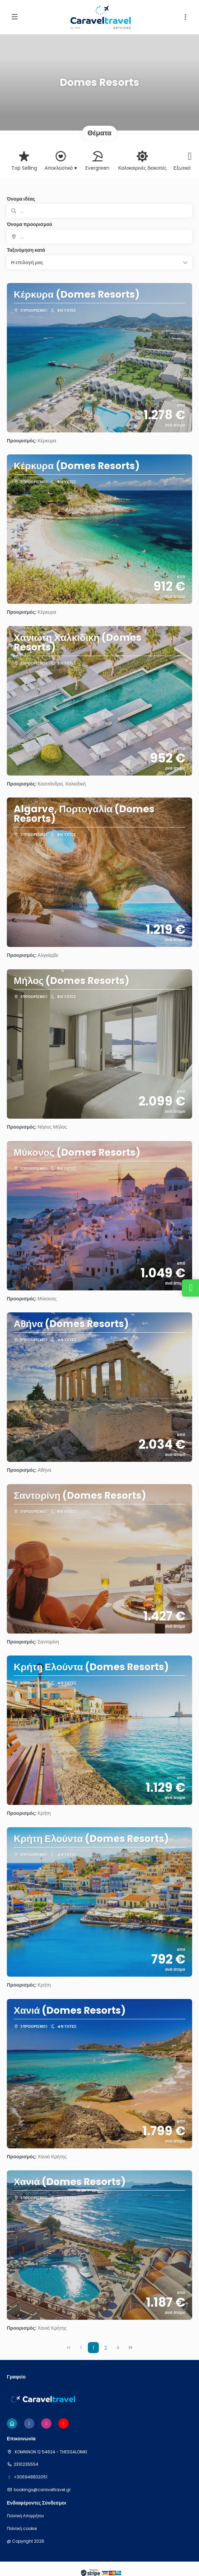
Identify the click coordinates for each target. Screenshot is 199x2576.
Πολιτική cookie (22, 2528)
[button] (185, 17)
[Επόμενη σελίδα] (118, 2347)
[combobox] (99, 237)
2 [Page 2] (105, 2348)
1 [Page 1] (93, 2348)
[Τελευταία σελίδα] (130, 2347)
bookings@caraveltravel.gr (42, 2490)
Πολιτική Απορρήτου (25, 2516)
